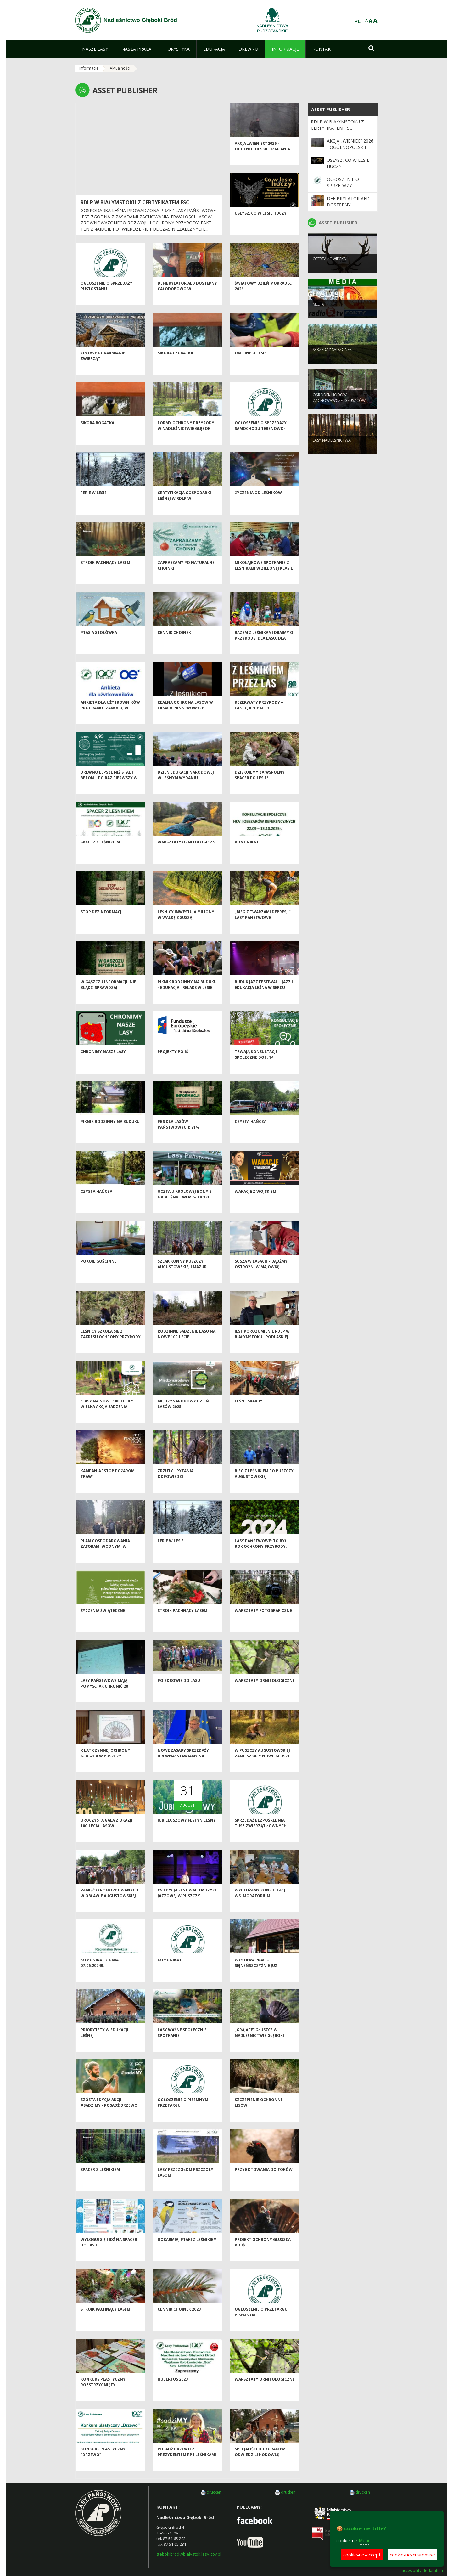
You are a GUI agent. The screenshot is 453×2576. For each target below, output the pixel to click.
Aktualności (120, 68)
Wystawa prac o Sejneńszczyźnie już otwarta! (256, 1977)
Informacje (88, 68)
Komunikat (247, 853)
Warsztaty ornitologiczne (188, 853)
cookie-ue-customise (412, 2554)
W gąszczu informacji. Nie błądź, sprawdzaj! (108, 995)
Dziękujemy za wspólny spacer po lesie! (260, 786)
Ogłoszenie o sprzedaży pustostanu (106, 297)
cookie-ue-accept (362, 2554)
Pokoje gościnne (99, 1272)
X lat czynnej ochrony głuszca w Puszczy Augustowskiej (105, 1767)
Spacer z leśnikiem (100, 853)
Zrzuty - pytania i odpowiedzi (177, 1485)
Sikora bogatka (97, 434)
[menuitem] (95, 49)
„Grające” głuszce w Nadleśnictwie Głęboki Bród (259, 2046)
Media (318, 314)
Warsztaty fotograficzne (263, 1622)
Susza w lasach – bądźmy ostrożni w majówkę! (261, 1275)
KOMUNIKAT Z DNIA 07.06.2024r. (100, 1974)
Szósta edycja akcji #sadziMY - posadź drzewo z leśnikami (109, 2116)
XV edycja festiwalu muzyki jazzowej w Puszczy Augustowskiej (187, 1907)
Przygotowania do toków (264, 2181)
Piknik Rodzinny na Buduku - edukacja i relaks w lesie (187, 995)
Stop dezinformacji (102, 923)
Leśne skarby (248, 1412)
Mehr (364, 2540)
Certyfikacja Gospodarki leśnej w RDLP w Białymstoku (184, 509)
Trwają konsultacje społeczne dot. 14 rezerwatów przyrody (259, 1068)
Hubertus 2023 (173, 2390)
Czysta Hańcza (250, 1133)
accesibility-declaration (422, 2570)
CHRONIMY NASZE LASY (103, 1063)
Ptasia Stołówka (99, 643)
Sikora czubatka (175, 364)
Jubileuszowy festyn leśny (187, 1831)
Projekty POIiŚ (173, 1063)
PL (358, 21)
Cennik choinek (174, 643)
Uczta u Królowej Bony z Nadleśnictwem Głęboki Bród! (185, 1208)
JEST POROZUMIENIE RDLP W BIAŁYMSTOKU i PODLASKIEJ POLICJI (262, 1348)
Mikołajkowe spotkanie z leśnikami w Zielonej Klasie (264, 576)
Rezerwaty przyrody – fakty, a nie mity (259, 716)
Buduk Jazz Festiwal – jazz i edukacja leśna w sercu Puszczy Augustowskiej (264, 998)
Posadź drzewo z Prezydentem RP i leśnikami (187, 2463)
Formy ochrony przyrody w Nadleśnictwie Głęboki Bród (186, 439)
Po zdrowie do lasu (179, 1691)
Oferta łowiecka (329, 269)
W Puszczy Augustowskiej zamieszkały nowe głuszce (264, 1764)
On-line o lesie (250, 364)
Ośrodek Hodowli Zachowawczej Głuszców (339, 407)
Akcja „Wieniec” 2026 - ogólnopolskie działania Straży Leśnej (262, 160)
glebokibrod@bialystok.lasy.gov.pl (188, 2554)
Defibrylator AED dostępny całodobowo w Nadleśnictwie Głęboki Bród (187, 302)
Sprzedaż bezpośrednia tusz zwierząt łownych (261, 1834)
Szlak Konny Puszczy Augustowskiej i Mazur (182, 1275)
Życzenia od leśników (258, 504)
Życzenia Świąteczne (103, 1622)
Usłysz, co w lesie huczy (261, 224)
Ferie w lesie (94, 504)
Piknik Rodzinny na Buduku (110, 1133)
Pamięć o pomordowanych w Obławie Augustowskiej (109, 1904)
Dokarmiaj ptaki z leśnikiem (187, 2250)
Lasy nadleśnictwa (332, 450)
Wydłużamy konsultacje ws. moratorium (261, 1904)
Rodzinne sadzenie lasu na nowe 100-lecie (186, 1345)
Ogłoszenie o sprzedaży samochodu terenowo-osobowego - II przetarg (261, 439)
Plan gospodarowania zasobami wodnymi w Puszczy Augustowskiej (106, 1557)
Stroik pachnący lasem (105, 574)
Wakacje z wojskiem (255, 1202)
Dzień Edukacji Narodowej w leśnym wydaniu (186, 786)
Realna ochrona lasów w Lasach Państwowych (185, 716)
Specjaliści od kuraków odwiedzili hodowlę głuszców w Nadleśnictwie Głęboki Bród (264, 2468)
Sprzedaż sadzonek (332, 359)
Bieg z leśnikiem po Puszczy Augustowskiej (264, 1485)
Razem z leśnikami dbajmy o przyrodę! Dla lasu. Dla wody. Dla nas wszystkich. (264, 649)
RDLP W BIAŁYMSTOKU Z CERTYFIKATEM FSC (135, 202)
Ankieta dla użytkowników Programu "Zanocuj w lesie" (110, 719)
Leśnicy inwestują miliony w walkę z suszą (186, 926)
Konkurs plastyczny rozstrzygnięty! (103, 2393)
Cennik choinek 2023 (179, 2320)
